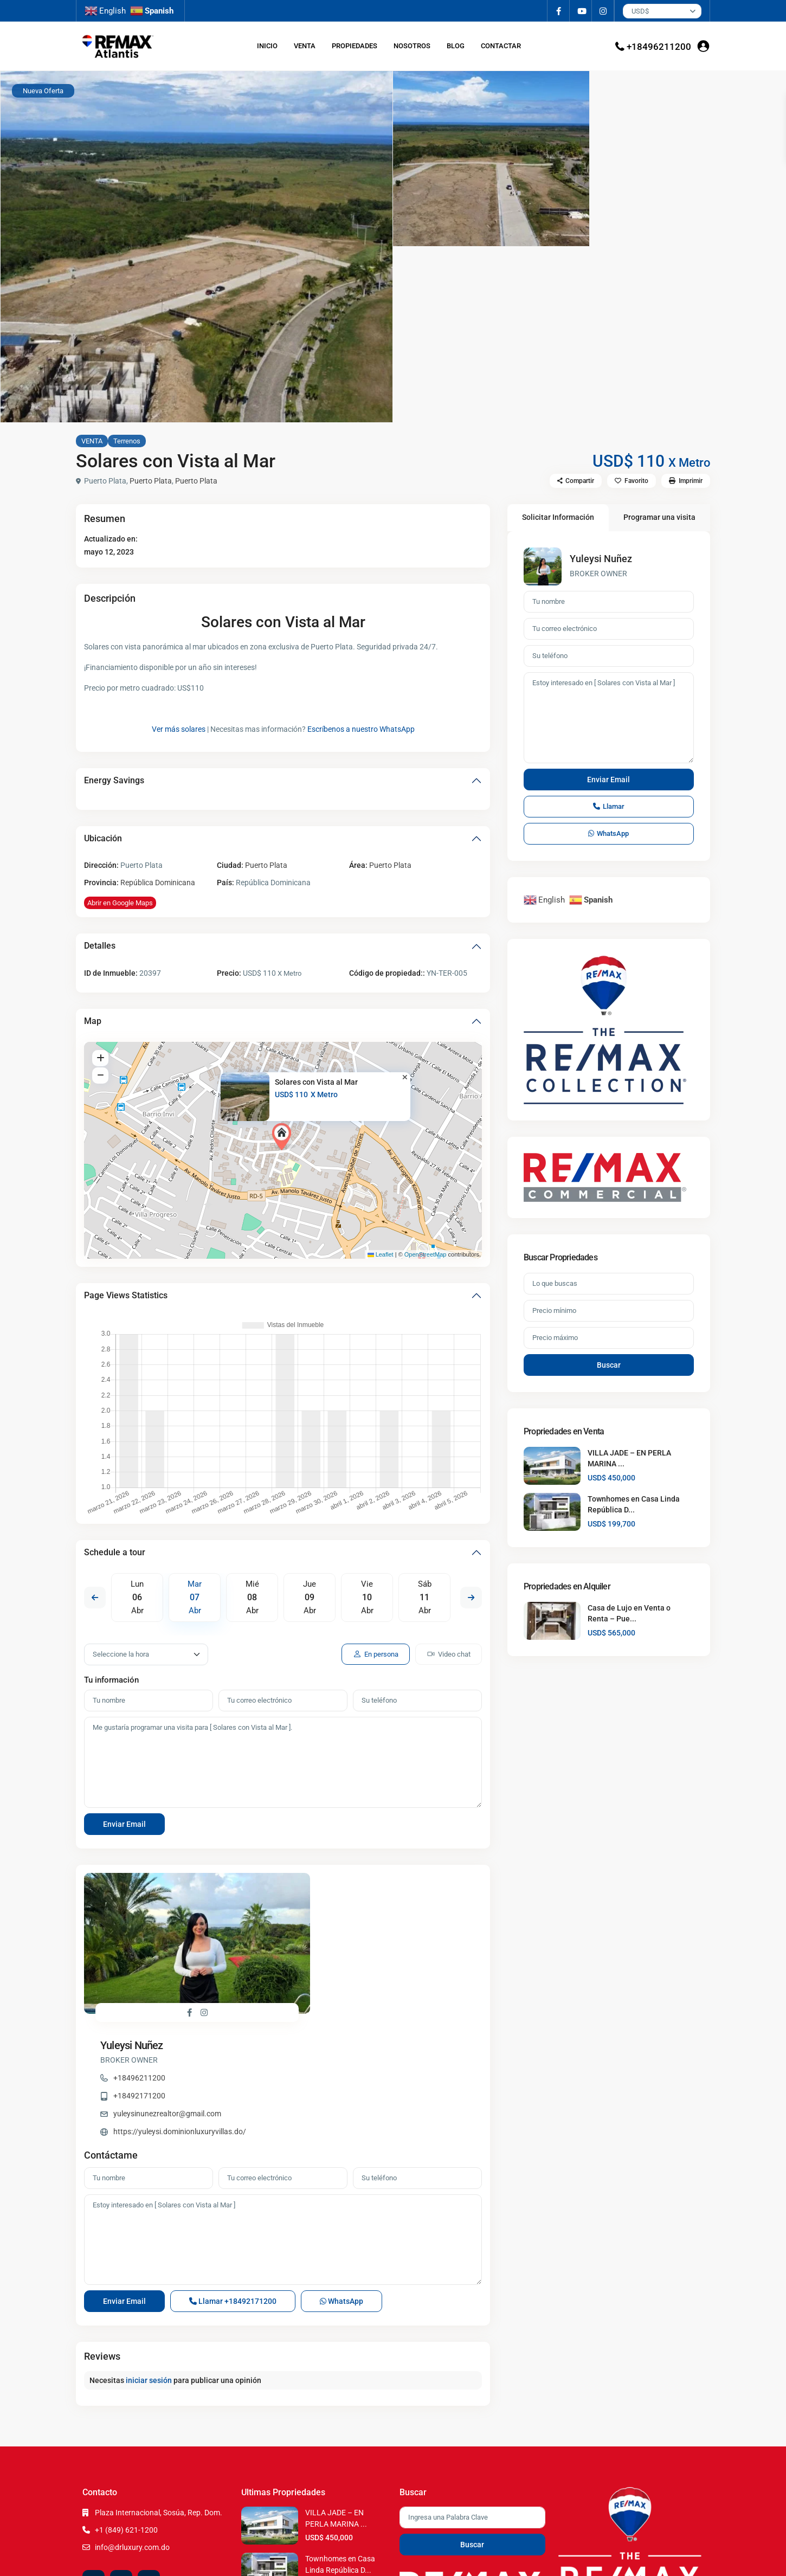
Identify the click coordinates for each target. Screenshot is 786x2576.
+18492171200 (338, 1930)
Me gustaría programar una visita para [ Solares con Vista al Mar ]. (283, 1762)
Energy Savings (114, 780)
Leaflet (381, 1254)
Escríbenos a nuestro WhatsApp (361, 729)
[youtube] (581, 11)
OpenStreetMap (425, 1254)
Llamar (232, 2190)
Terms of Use (633, 2559)
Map (92, 1021)
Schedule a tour (114, 1552)
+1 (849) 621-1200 (126, 2418)
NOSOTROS (412, 46)
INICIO (267, 46)
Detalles (99, 946)
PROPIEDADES (354, 46)
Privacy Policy (678, 2559)
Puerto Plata (151, 480)
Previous (95, 1597)
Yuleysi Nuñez (330, 1879)
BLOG (456, 46)
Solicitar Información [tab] (558, 517)
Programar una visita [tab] (659, 517)
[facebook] (558, 11)
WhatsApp (341, 2190)
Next (471, 1597)
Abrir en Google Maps (120, 903)
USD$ (640, 11)
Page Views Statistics (125, 1295)
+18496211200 (659, 46)
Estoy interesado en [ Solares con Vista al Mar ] (283, 2128)
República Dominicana (157, 882)
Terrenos (126, 441)
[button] (284, 1136)
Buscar (609, 1365)
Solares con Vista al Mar (316, 1082)
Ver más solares (178, 729)
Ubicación (103, 838)
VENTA (304, 46)
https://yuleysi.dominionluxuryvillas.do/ (378, 1966)
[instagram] (603, 11)
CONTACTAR (501, 46)
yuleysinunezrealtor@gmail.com (366, 1948)
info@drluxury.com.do (132, 2436)
